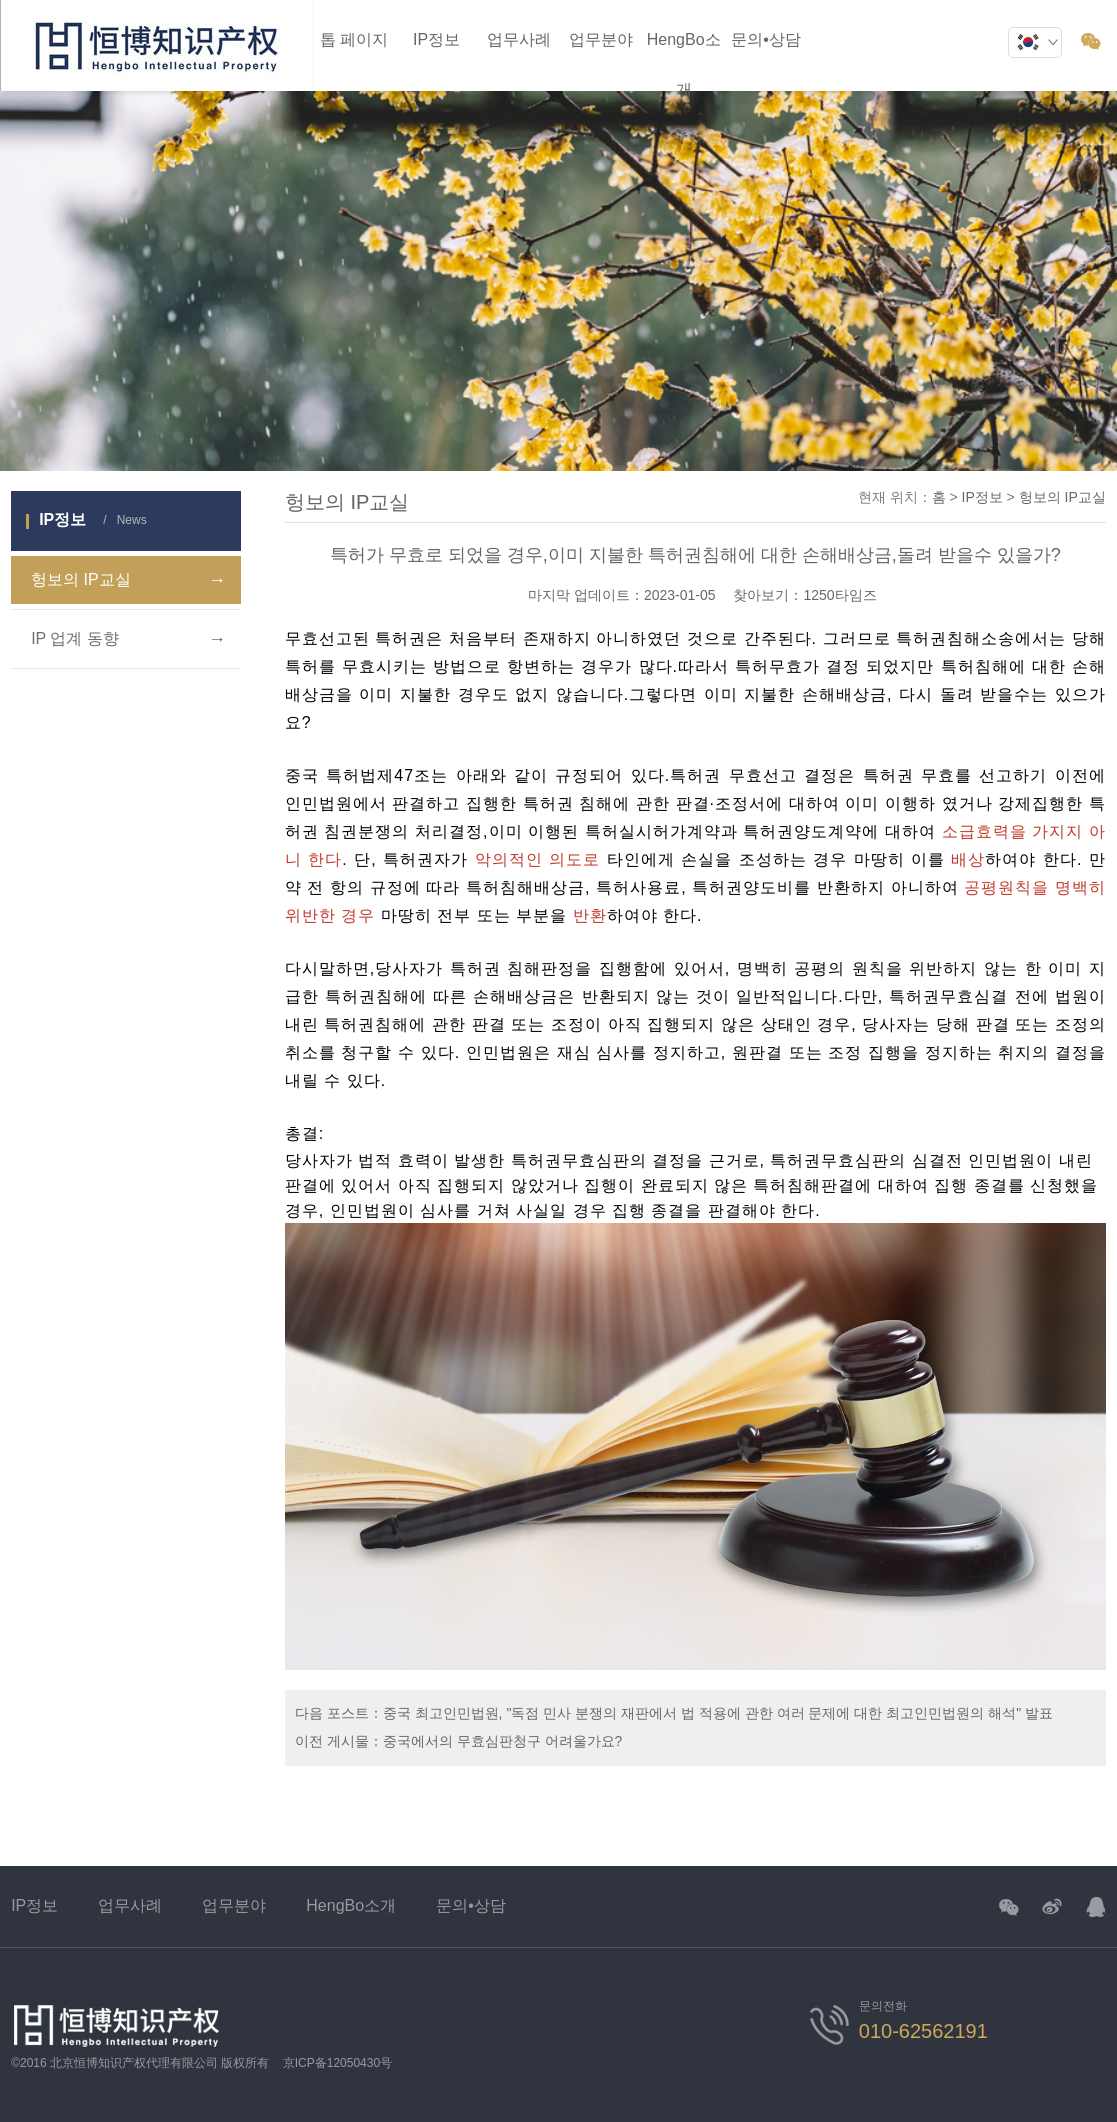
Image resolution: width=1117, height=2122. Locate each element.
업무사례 (519, 39)
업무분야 (601, 39)
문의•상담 (766, 39)
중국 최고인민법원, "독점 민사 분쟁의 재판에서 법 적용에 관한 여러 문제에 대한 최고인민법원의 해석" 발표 (718, 1713)
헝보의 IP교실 (128, 580)
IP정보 (436, 39)
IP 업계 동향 (128, 639)
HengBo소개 (351, 1905)
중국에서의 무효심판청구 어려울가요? (503, 1741)
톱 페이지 (354, 39)
